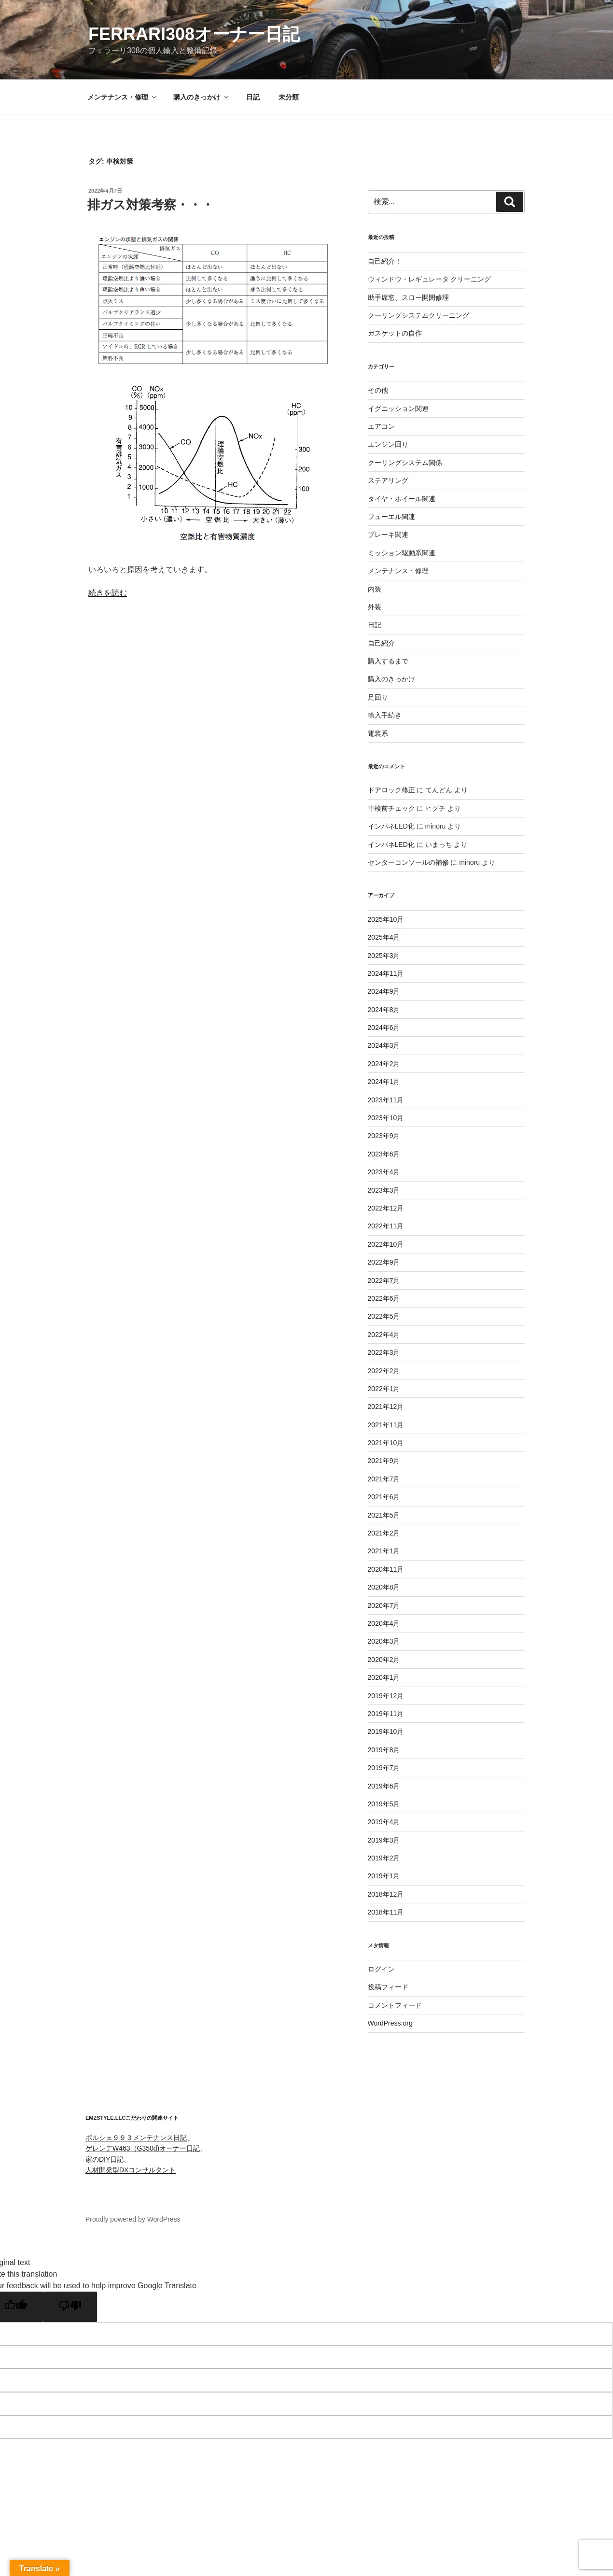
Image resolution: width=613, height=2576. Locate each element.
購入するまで (388, 661)
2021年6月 (384, 1497)
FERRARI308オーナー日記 (194, 34)
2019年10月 (386, 1731)
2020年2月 (384, 1659)
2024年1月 (384, 1081)
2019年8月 (384, 1750)
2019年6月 (384, 1786)
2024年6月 (384, 1027)
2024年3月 (384, 1045)
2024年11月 (386, 973)
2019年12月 (386, 1696)
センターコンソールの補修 (408, 862)
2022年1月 (384, 1389)
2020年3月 (384, 1641)
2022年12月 (386, 1208)
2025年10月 (386, 919)
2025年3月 (384, 955)
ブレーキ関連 (388, 534)
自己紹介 (381, 643)
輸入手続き (385, 715)
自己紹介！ (385, 261)
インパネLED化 (391, 826)
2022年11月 (386, 1226)
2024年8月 (384, 1010)
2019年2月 (384, 1858)
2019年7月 (384, 1768)
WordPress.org (390, 2023)
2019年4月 (384, 1822)
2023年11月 (386, 1100)
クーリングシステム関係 (405, 462)
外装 (374, 607)
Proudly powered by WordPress (133, 2219)
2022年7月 (384, 1280)
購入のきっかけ (201, 97)
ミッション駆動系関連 (401, 553)
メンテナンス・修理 (122, 97)
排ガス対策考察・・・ (150, 204)
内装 (374, 589)
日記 (253, 97)
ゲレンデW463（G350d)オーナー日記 (142, 2148)
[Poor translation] (70, 2307)
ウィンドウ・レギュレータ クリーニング (429, 279)
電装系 (378, 733)
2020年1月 (384, 1677)
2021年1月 (384, 1551)
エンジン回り (388, 444)
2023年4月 (384, 1172)
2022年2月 (384, 1371)
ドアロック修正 (391, 790)
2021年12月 (386, 1406)
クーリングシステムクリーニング (418, 315)
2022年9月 (384, 1262)
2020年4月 (384, 1623)
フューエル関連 (391, 517)
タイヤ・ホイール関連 (401, 499)
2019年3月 (384, 1840)
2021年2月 (384, 1533)
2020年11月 (386, 1569)
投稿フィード (388, 1987)
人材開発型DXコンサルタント (130, 2170)
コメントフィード (395, 2005)
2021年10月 (386, 1443)
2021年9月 (384, 1460)
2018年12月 (386, 1894)
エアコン (381, 426)
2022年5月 (384, 1316)
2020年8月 (384, 1587)
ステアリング (388, 480)
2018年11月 (386, 1912)
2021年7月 (384, 1479)
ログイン (381, 1969)
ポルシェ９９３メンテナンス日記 (136, 2137)
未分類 (289, 97)
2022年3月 (384, 1352)
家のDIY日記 (104, 2159)
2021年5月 (384, 1515)
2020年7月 (384, 1605)
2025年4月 (384, 937)
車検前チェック (391, 808)
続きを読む (107, 593)
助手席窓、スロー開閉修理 (408, 297)
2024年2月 (384, 1064)
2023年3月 (384, 1190)
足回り (378, 697)
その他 (378, 390)
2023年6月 (384, 1154)
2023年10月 (386, 1118)
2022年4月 (384, 1334)
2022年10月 (386, 1244)
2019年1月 (384, 1876)
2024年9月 (384, 991)
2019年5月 (384, 1804)
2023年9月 (384, 1136)
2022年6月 (384, 1298)
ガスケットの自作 (395, 333)
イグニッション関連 (398, 408)
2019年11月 (386, 1713)
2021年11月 (386, 1425)
